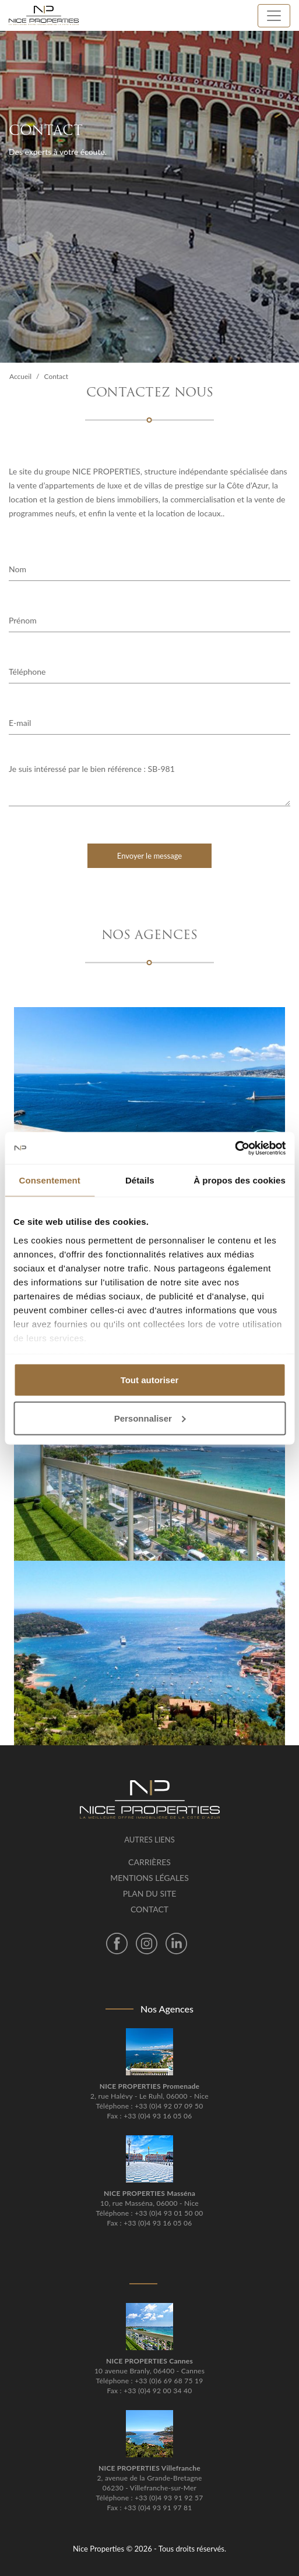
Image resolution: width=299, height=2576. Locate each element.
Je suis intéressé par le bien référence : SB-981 (149, 784)
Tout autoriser (150, 1380)
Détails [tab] (139, 1180)
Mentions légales (149, 1878)
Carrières (149, 1862)
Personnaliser (150, 1418)
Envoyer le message (149, 855)
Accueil (20, 376)
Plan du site (150, 1893)
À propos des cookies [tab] (240, 1180)
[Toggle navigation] (274, 15)
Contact (149, 1909)
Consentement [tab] (49, 1180)
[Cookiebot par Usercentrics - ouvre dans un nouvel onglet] (235, 1148)
